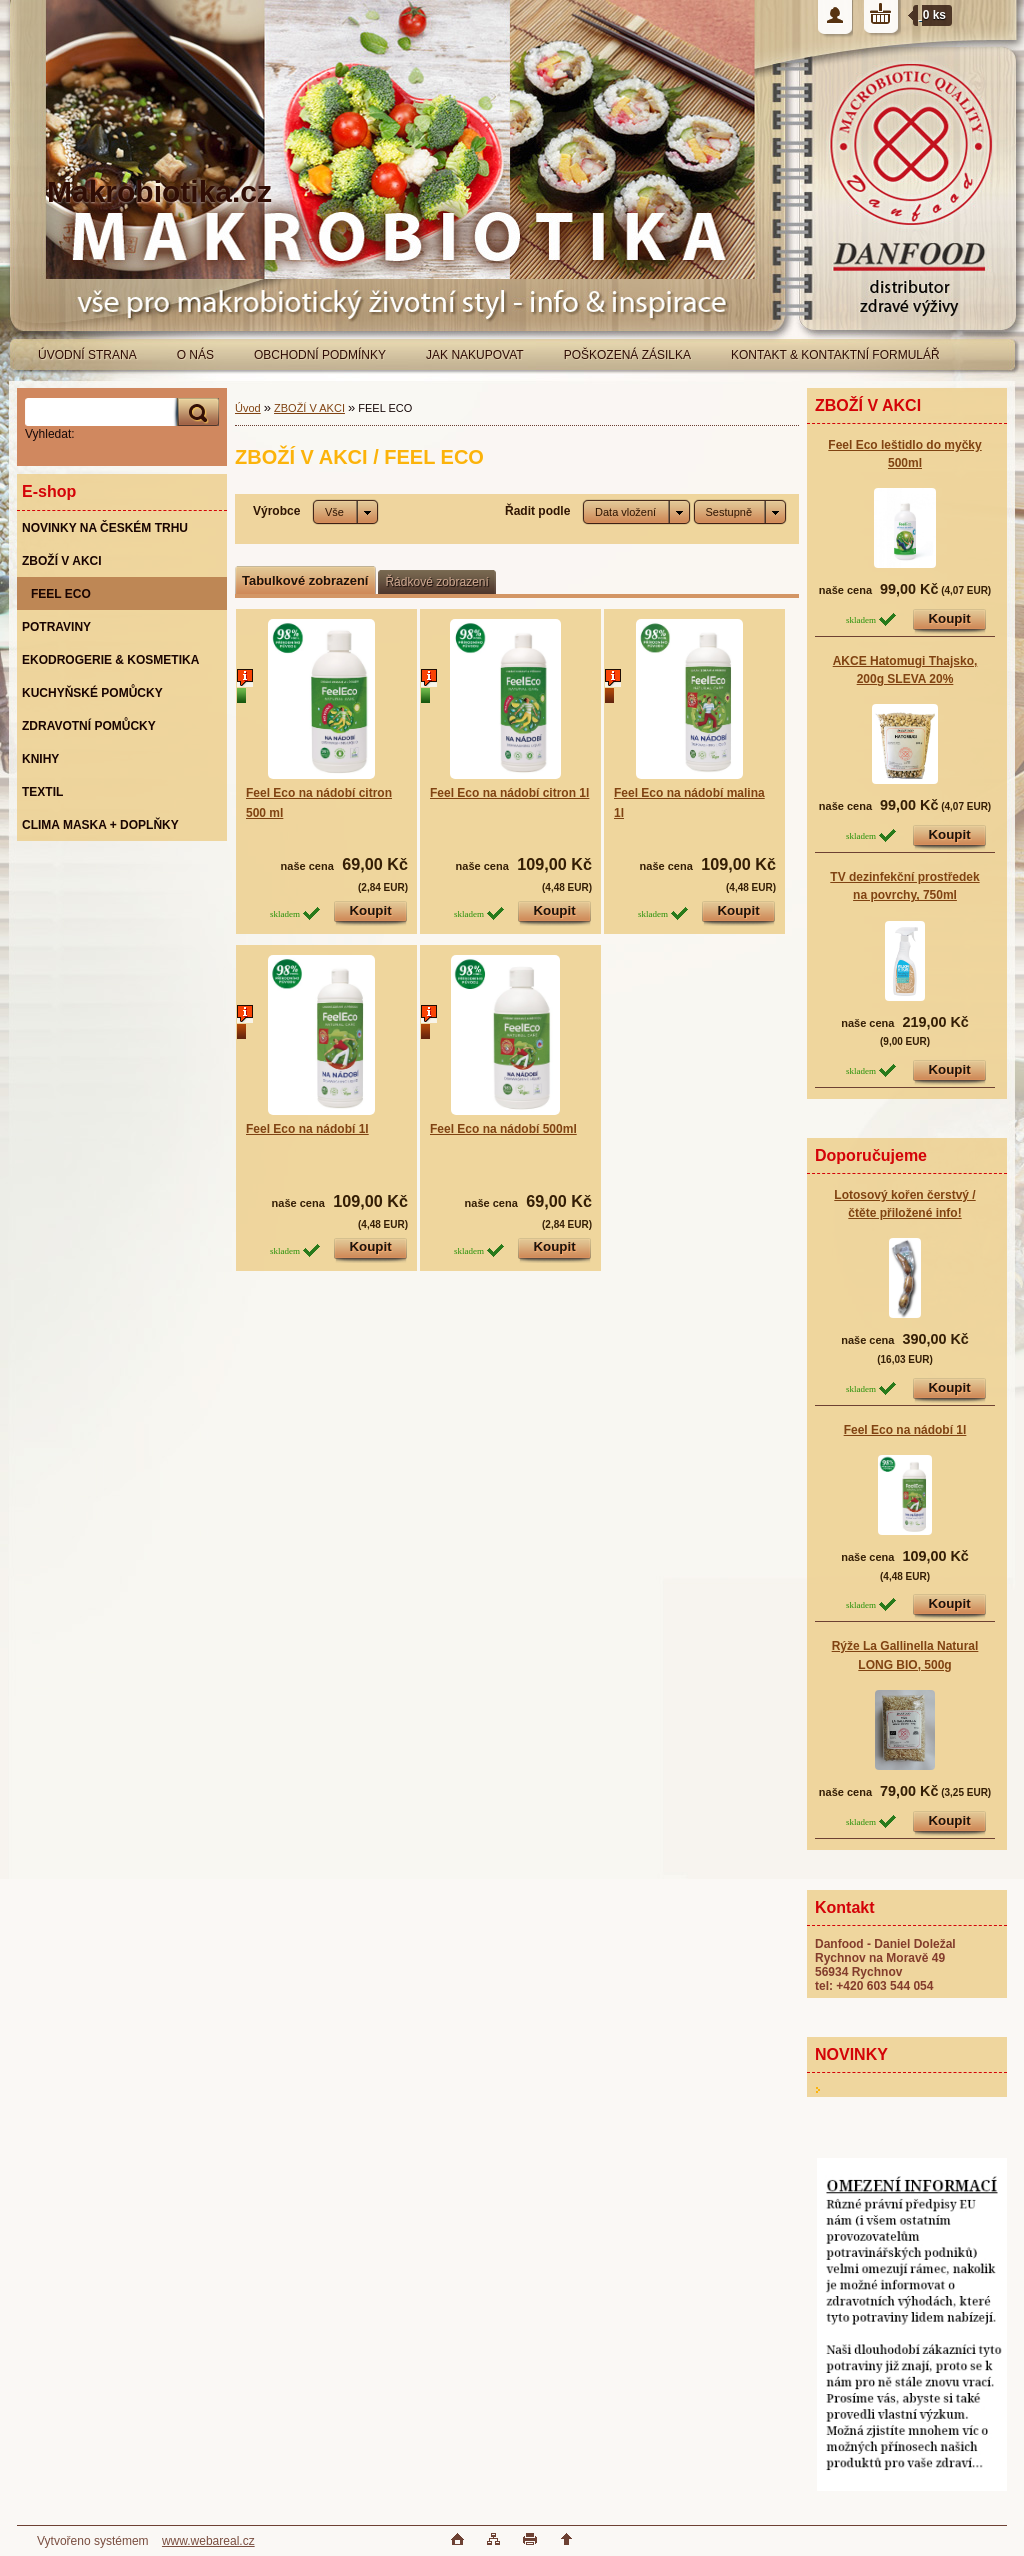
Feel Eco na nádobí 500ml (503, 1129)
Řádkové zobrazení (436, 582)
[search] (195, 412)
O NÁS (195, 355)
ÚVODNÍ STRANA (87, 355)
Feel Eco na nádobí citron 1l (509, 793)
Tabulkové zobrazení (305, 580)
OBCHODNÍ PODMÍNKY (320, 355)
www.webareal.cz (208, 2541)
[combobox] (636, 512)
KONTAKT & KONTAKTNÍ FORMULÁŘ (835, 355)
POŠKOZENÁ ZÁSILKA (627, 355)
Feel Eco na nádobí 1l (905, 1430)
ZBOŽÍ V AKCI (309, 408)
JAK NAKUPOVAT (475, 355)
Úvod (248, 408)
